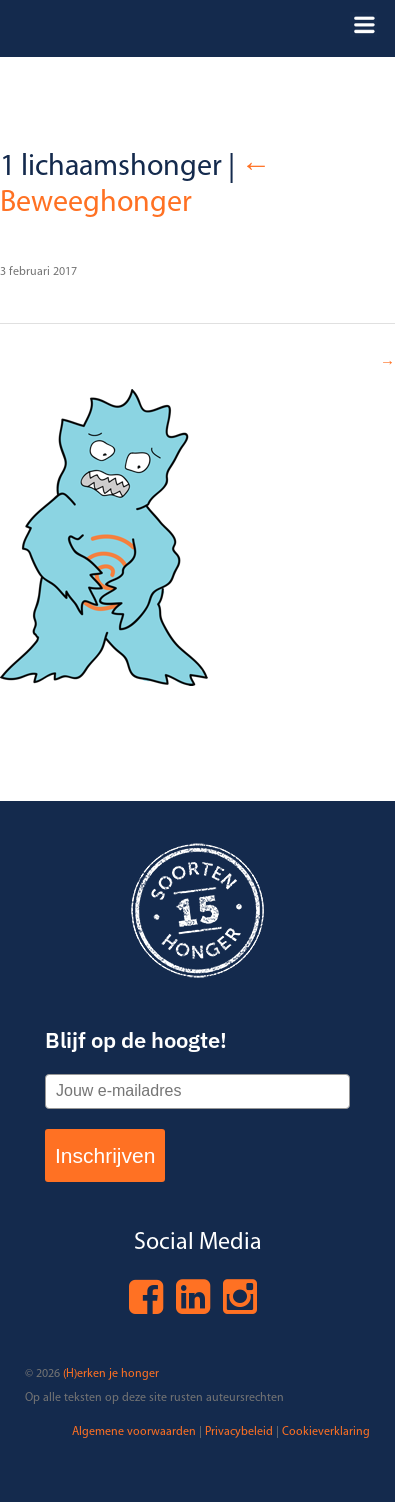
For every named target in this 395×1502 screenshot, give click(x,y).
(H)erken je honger (111, 1374)
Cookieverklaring (326, 1432)
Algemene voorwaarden (134, 1432)
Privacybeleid (239, 1432)
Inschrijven (105, 1155)
